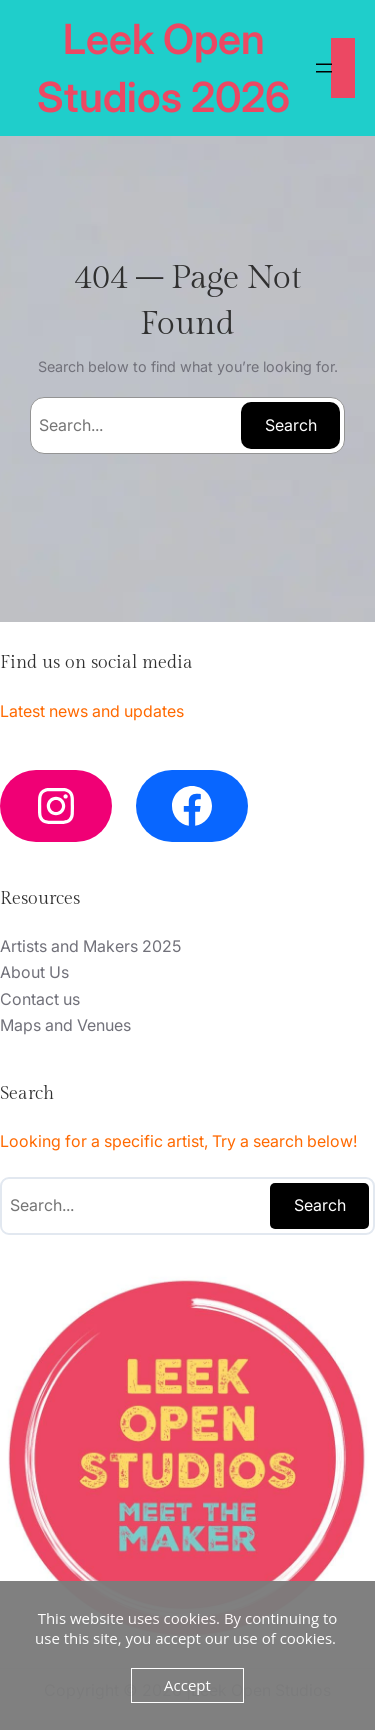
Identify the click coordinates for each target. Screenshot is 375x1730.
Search (291, 425)
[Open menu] (324, 68)
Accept (187, 1685)
